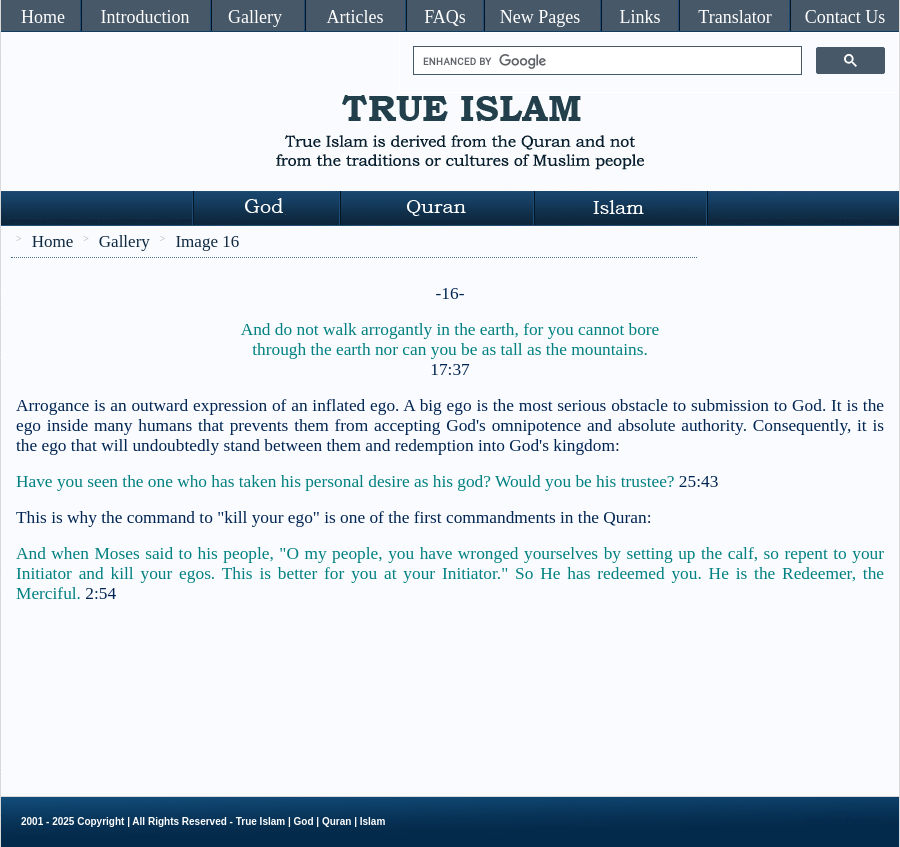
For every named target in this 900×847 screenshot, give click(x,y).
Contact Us (845, 17)
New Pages (540, 17)
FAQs (445, 17)
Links (639, 17)
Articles (355, 17)
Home (43, 17)
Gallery (255, 17)
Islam (373, 821)
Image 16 (207, 241)
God (304, 821)
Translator (734, 17)
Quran (336, 821)
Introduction (145, 17)
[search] (605, 61)
